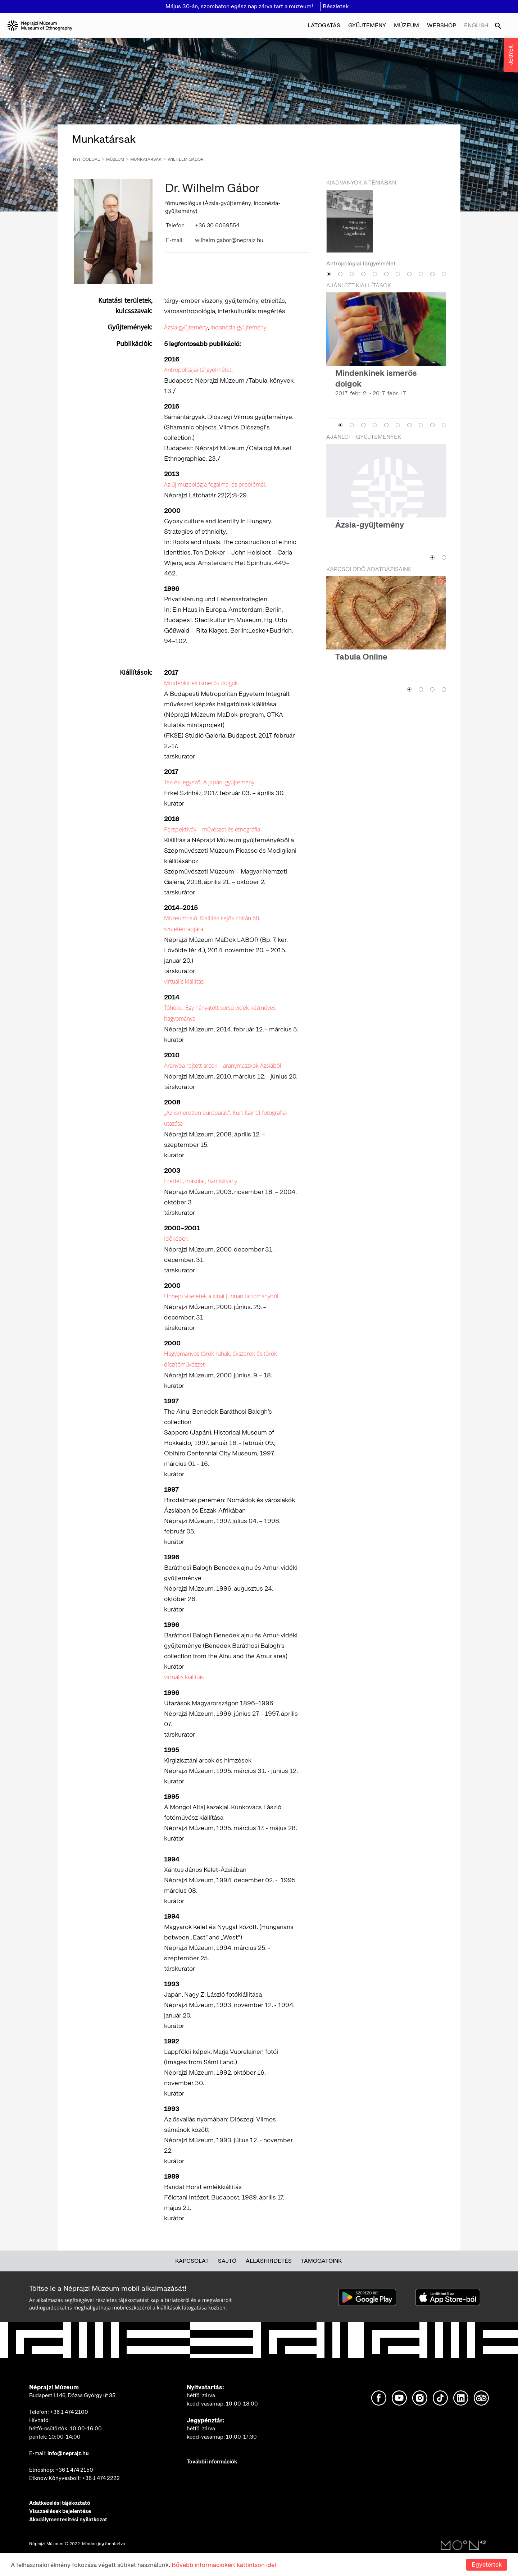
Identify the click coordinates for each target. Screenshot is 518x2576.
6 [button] (386, 274)
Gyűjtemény (367, 25)
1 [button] (329, 274)
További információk (212, 2461)
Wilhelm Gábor (186, 159)
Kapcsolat (192, 2261)
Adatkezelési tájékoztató (59, 2503)
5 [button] (375, 274)
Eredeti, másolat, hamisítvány (200, 1181)
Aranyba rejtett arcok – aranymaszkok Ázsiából (222, 1066)
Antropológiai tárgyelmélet (197, 370)
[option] (386, 229)
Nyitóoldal (86, 159)
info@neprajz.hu (68, 2453)
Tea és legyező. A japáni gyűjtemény (209, 782)
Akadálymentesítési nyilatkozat (68, 2519)
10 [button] (432, 274)
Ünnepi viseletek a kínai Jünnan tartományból (221, 1296)
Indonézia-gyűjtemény (238, 327)
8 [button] (409, 274)
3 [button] (352, 274)
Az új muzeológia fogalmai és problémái (214, 484)
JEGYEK (511, 55)
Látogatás (324, 25)
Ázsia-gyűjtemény (186, 327)
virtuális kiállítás (184, 981)
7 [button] (398, 274)
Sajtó (227, 2261)
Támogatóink (321, 2261)
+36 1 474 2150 (74, 2470)
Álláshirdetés (269, 2261)
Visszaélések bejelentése (60, 2511)
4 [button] (363, 274)
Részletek (336, 6)
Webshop (441, 25)
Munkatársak (146, 159)
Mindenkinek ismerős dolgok (201, 683)
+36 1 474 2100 (69, 2412)
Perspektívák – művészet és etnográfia (212, 829)
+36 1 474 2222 (101, 2478)
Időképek (176, 1239)
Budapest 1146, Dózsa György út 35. (73, 2395)
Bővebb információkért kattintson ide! (224, 2565)
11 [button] (444, 274)
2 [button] (340, 274)
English (476, 25)
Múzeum (406, 25)
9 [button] (421, 274)
